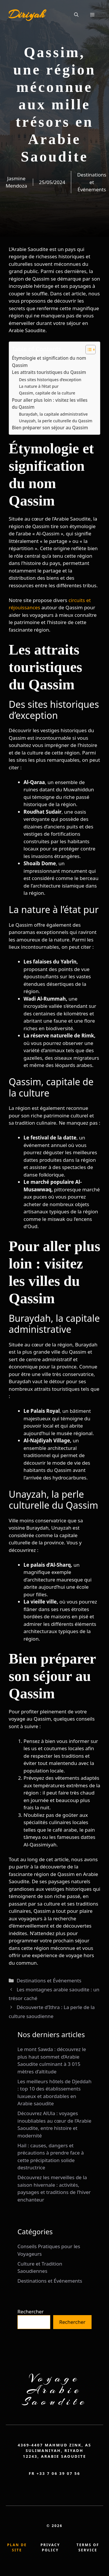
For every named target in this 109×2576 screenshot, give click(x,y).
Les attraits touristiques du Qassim (49, 372)
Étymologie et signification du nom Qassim (49, 361)
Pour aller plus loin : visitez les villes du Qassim (49, 403)
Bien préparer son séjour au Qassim (50, 427)
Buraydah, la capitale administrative (53, 414)
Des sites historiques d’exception (50, 379)
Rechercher (30, 2311)
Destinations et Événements (91, 182)
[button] (76, 14)
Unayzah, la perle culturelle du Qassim (55, 420)
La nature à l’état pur (38, 386)
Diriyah (26, 14)
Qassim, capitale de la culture (47, 393)
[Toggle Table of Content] (87, 350)
